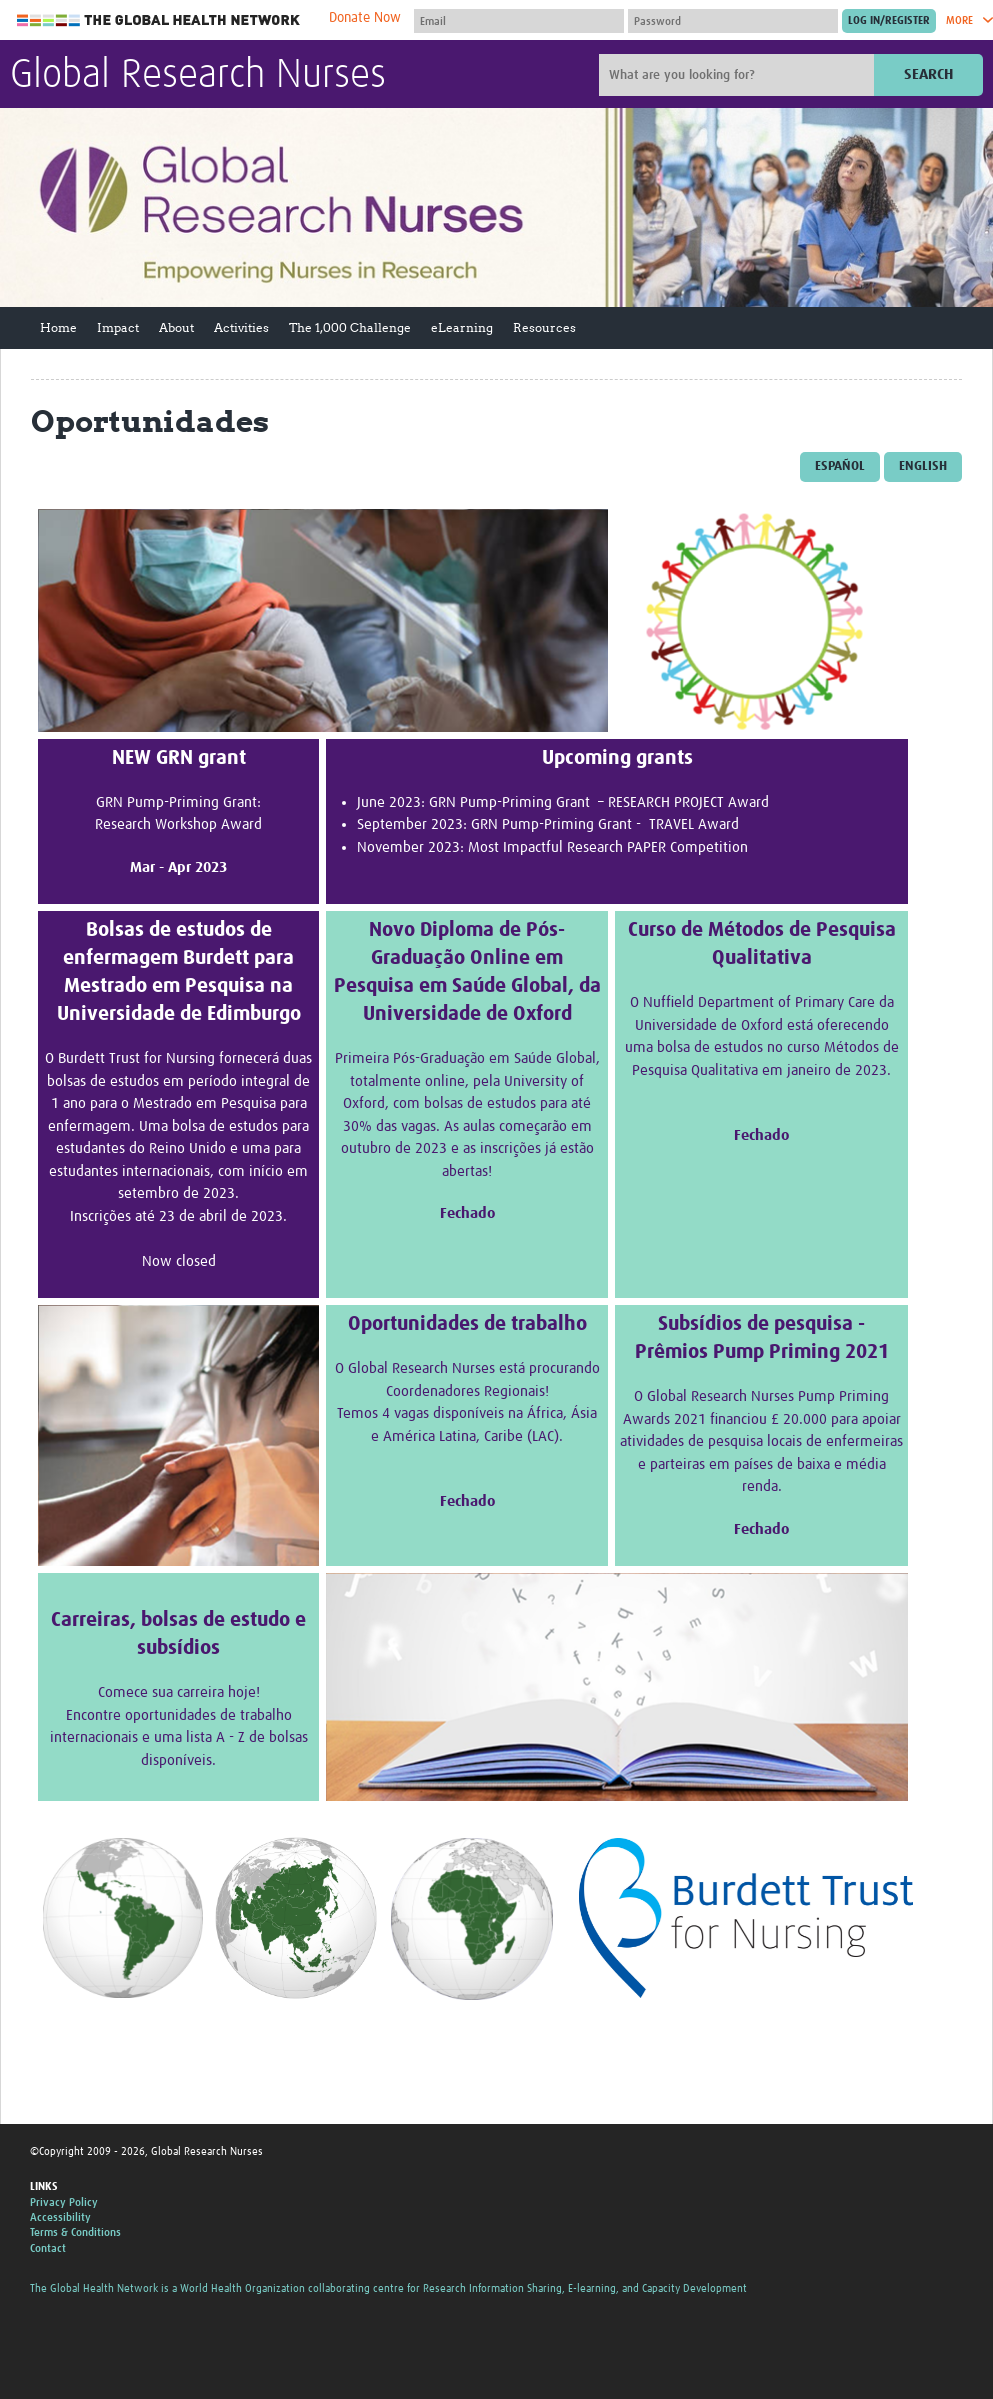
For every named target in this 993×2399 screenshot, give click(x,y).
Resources (544, 327)
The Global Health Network (159, 20)
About (176, 327)
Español (840, 466)
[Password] (733, 21)
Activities (241, 327)
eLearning (462, 327)
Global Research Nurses (198, 76)
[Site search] (739, 75)
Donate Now (365, 18)
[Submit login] (889, 21)
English (923, 466)
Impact (118, 327)
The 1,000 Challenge (350, 327)
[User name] (519, 21)
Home (58, 327)
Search (928, 74)
